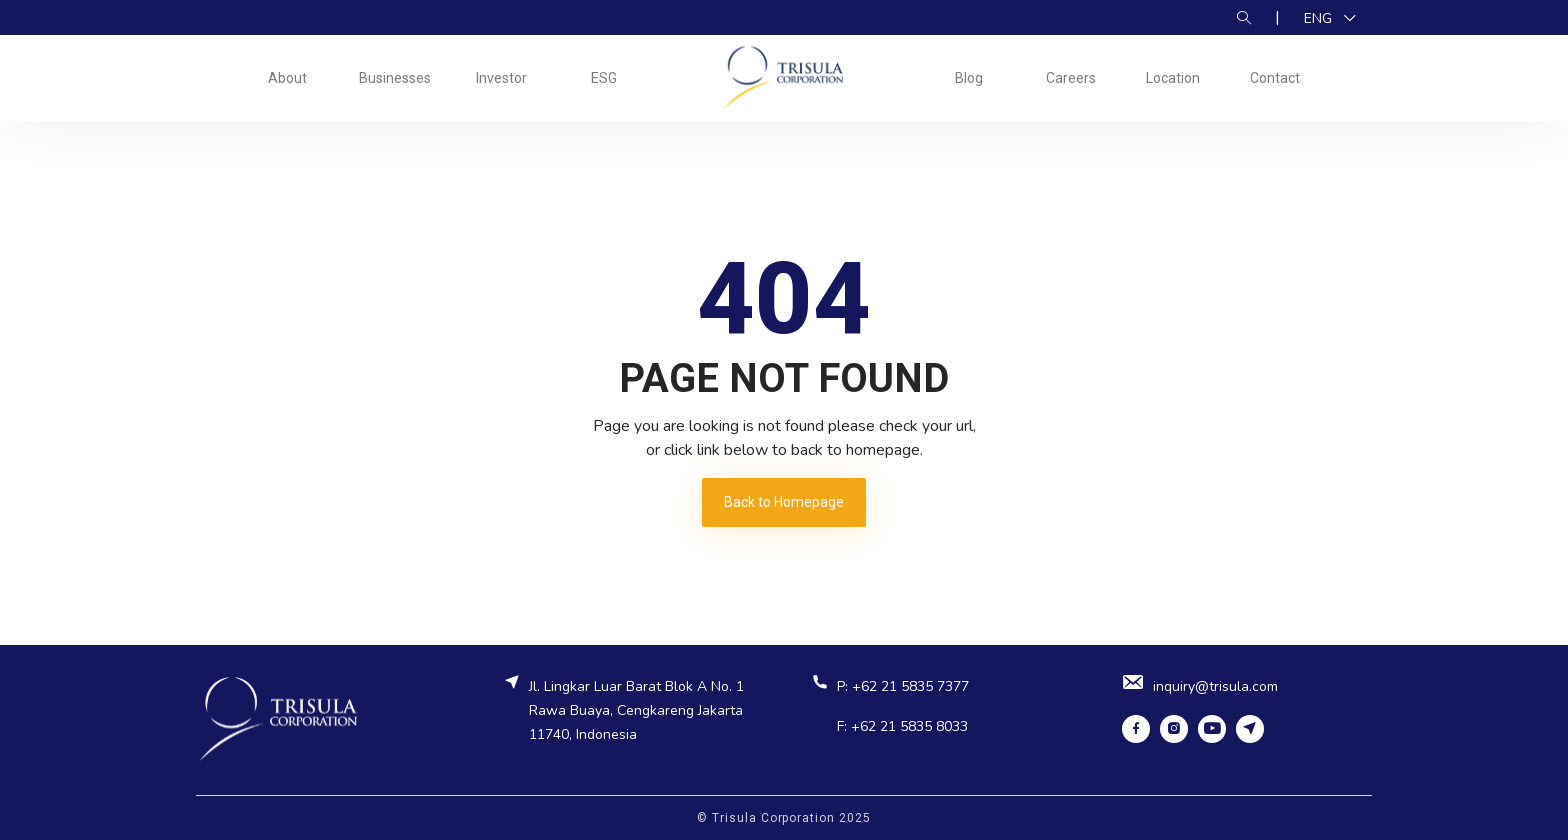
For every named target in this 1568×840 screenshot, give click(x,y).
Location (1173, 78)
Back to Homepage (784, 502)
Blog (969, 78)
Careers (1071, 78)
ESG (604, 78)
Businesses (395, 78)
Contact (1275, 78)
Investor (501, 78)
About (287, 78)
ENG (1320, 18)
